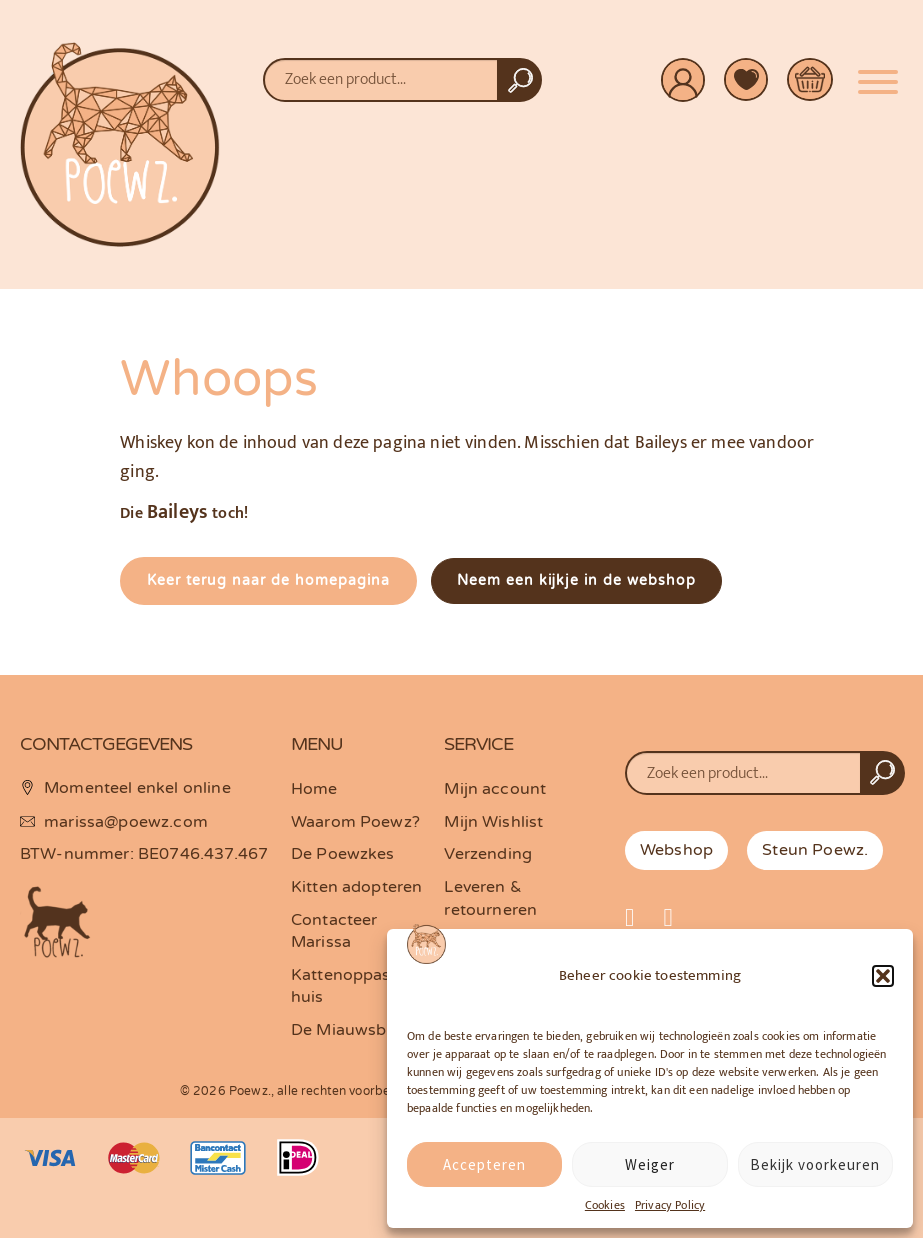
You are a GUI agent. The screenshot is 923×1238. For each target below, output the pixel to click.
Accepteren (484, 1164)
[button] (883, 976)
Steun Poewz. (815, 850)
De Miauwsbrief (351, 1030)
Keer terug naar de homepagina (268, 580)
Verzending (488, 854)
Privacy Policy (670, 1205)
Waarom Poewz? (355, 822)
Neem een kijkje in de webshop (576, 580)
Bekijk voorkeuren (815, 1164)
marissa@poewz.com (126, 822)
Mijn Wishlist (493, 822)
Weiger (650, 1164)
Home (314, 789)
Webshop (676, 850)
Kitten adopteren (357, 887)
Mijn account (495, 789)
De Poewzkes (343, 854)
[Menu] (878, 74)
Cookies (605, 1205)
